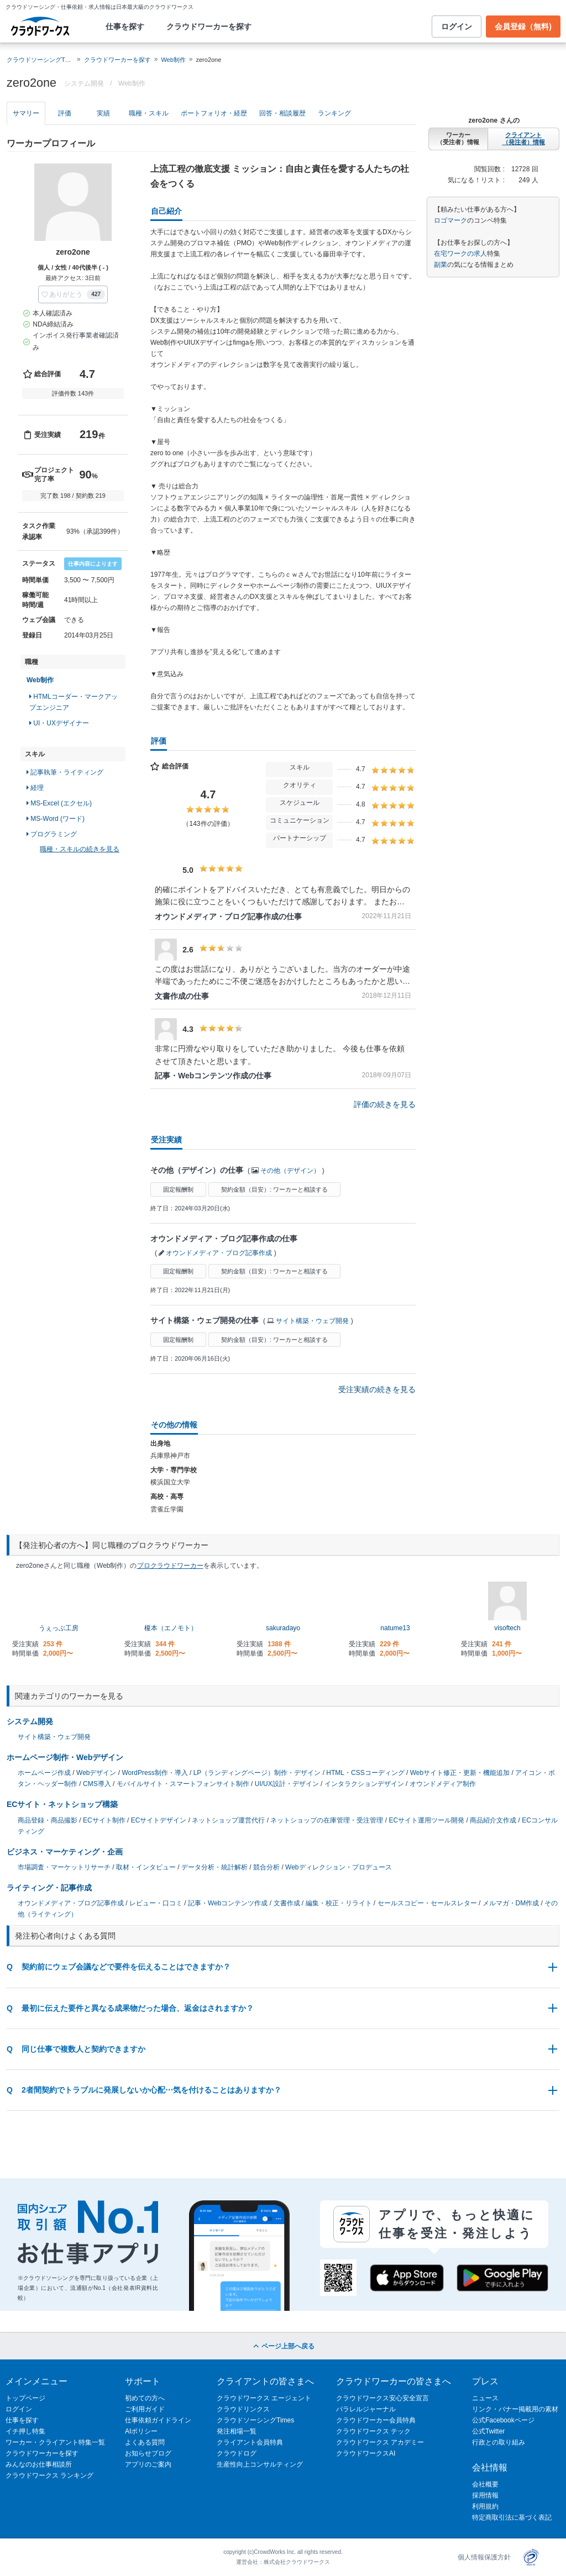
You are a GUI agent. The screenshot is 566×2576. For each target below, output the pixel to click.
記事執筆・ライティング (65, 772)
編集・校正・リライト (339, 1903)
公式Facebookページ (503, 2420)
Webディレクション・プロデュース (338, 1867)
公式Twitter (488, 2431)
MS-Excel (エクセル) (59, 803)
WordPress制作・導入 (155, 1773)
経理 (35, 788)
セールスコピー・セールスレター (427, 1903)
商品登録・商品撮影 (47, 1820)
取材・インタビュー (146, 1867)
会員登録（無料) (523, 26)
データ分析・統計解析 (214, 1867)
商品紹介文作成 (493, 1820)
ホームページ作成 (44, 1773)
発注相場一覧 (236, 2431)
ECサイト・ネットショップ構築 (62, 1804)
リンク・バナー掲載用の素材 (515, 2409)
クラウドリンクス (243, 2409)
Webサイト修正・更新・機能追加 (460, 1773)
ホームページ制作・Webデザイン (65, 1757)
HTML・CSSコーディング (365, 1773)
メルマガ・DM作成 (511, 1903)
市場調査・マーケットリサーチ (64, 1867)
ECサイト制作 (104, 1820)
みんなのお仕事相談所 (39, 2464)
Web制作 (173, 59)
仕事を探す (125, 26)
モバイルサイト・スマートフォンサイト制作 (183, 1784)
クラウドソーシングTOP (40, 59)
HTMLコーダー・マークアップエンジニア (73, 702)
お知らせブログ (148, 2453)
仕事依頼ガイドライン (158, 2420)
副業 (440, 264)
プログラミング (52, 834)
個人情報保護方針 (484, 2557)
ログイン (456, 26)
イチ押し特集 (25, 2431)
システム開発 (30, 1721)
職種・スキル (149, 113)
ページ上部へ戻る (282, 2346)
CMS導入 (97, 1784)
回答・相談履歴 (282, 113)
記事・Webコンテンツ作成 (228, 1903)
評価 (64, 113)
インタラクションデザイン (364, 1784)
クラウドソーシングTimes (255, 2420)
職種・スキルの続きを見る (79, 849)
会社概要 (485, 2484)
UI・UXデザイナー (59, 723)
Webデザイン (96, 1773)
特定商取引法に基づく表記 (512, 2517)
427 (96, 294)
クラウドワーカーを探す (208, 26)
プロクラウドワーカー (170, 1565)
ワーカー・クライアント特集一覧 (55, 2442)
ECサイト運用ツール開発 (426, 1820)
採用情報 (485, 2495)
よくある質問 (145, 2442)
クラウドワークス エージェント (264, 2398)
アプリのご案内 (148, 2464)
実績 (103, 113)
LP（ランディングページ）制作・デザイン (257, 1773)
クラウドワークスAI (365, 2453)
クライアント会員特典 (250, 2442)
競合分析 (266, 1867)
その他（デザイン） (290, 1170)
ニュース (485, 2398)
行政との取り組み (498, 2442)
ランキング (334, 113)
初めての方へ (145, 2398)
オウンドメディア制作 (443, 1784)
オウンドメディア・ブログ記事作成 (219, 1253)
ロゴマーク (450, 220)
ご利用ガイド (145, 2409)
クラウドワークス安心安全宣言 (382, 2398)
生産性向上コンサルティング (260, 2464)
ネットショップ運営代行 (228, 1820)
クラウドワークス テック (373, 2431)
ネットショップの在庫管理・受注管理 (326, 1820)
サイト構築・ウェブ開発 (312, 1321)
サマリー (26, 113)
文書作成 (287, 1903)
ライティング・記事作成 (49, 1887)
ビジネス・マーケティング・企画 (65, 1851)
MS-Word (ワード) (56, 819)
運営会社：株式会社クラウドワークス (283, 2562)
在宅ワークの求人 (460, 253)
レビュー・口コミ (155, 1903)
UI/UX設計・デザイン (287, 1784)
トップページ (25, 2398)
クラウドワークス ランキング (49, 2475)
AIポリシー (141, 2431)
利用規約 (485, 2506)
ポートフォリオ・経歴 (214, 113)
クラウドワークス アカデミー (380, 2442)
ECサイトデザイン (159, 1820)
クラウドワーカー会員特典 (376, 2420)
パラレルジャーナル (366, 2409)
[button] (73, 294)
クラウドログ (236, 2453)
